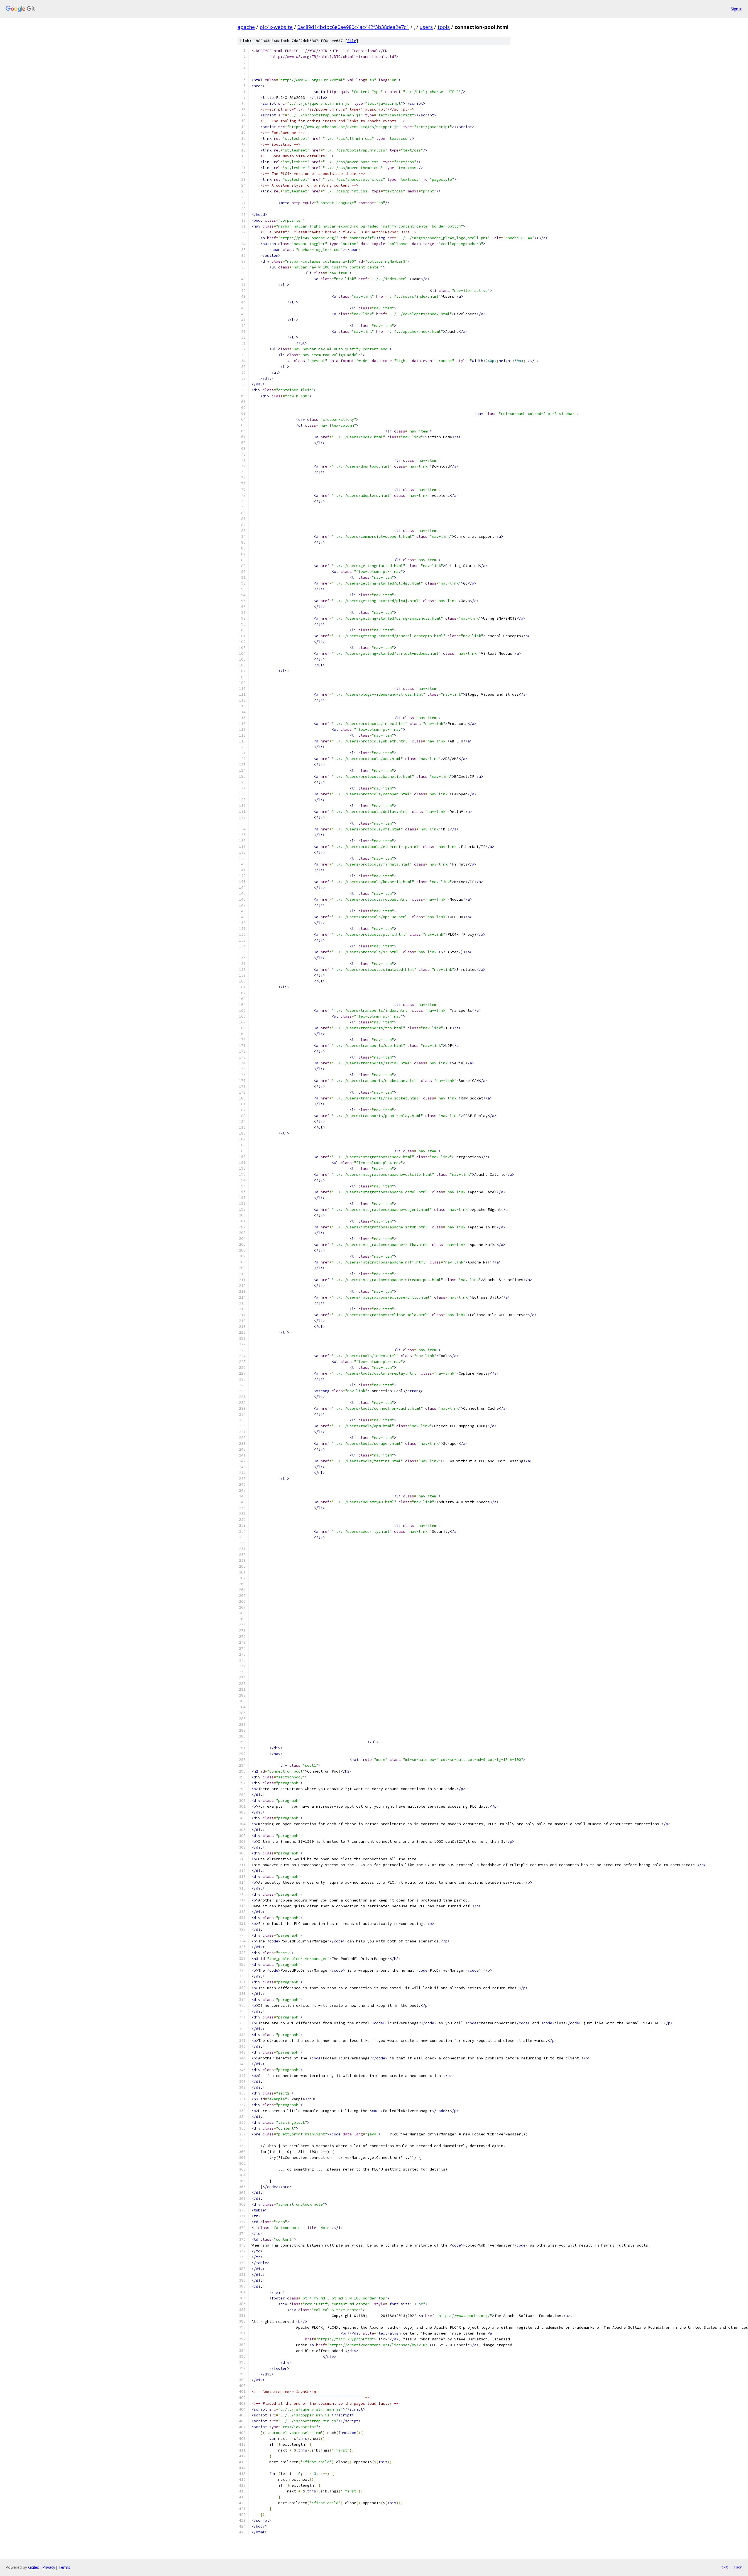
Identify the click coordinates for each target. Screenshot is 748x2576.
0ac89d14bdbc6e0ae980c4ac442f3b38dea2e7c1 (353, 27)
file (351, 40)
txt (724, 2567)
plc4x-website (276, 27)
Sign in (736, 8)
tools (443, 27)
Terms (64, 2567)
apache (246, 27)
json (738, 2567)
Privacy (48, 2567)
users (426, 27)
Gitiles (33, 2567)
